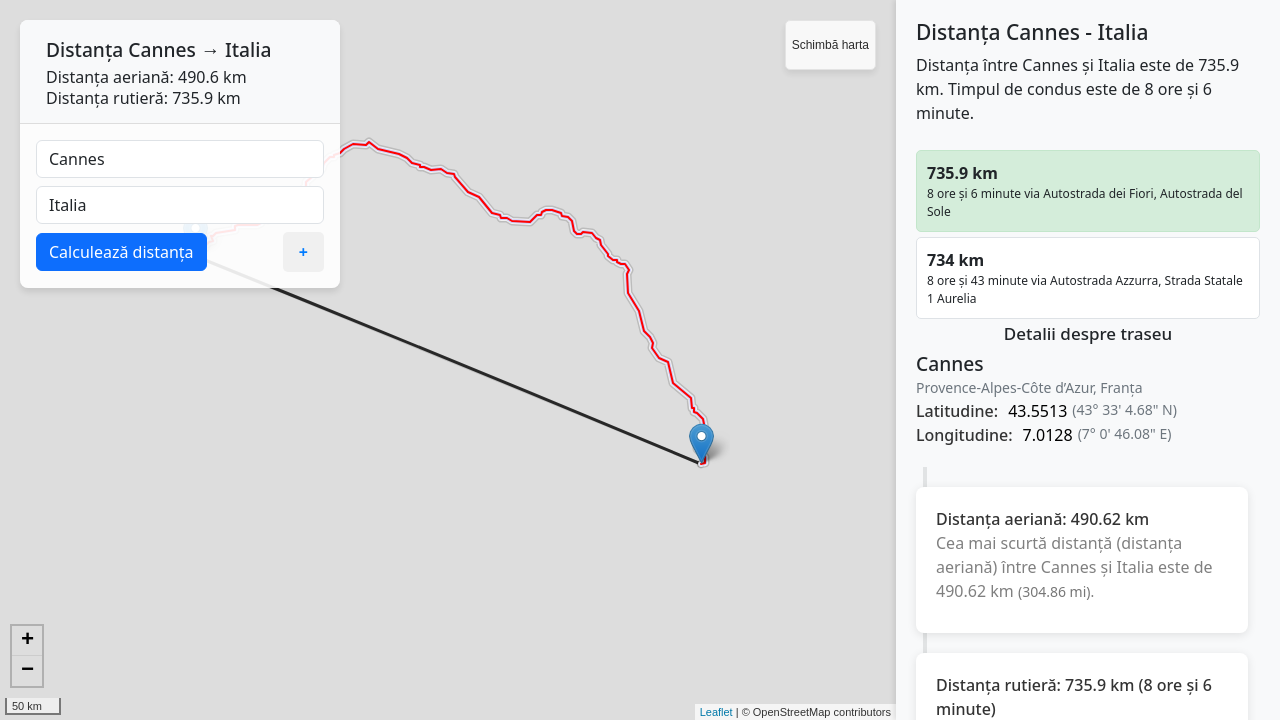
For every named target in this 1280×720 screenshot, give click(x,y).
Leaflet (716, 712)
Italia (248, 49)
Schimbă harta (830, 45)
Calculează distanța (121, 252)
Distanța (84, 49)
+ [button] (27, 641)
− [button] (27, 671)
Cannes (162, 49)
